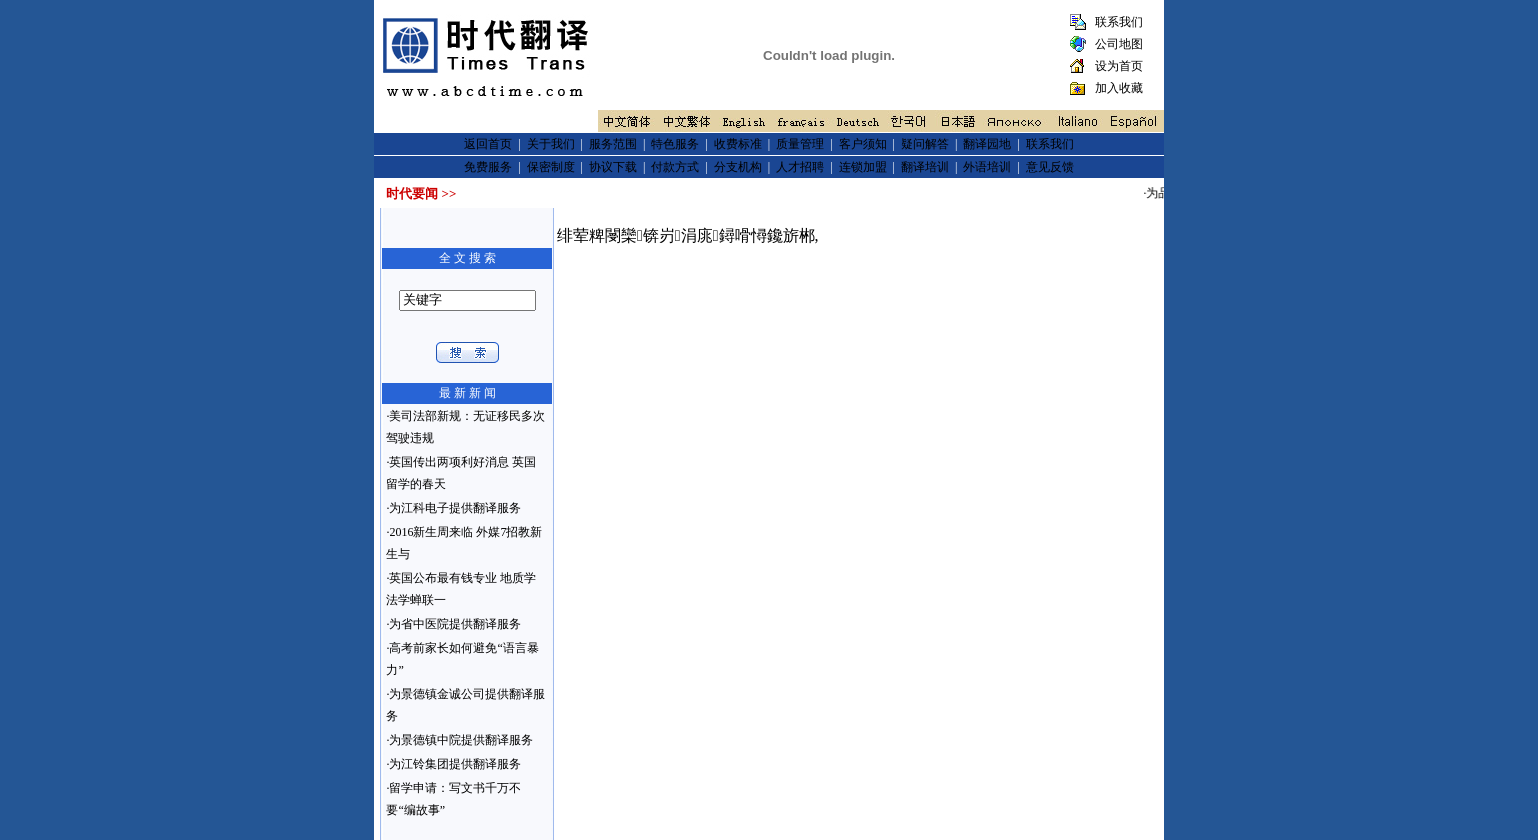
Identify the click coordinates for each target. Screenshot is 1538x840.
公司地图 (1117, 44)
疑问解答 (925, 144)
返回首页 (488, 144)
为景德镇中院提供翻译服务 (461, 740)
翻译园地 (987, 144)
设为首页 (1117, 66)
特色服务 (675, 144)
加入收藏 (1117, 88)
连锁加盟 (863, 167)
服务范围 (613, 144)
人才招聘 (800, 167)
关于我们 (551, 144)
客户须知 (863, 144)
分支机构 (738, 167)
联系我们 (1117, 22)
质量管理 (800, 144)
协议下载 (613, 167)
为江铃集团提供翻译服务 (455, 764)
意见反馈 (1050, 167)
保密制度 (551, 167)
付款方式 (675, 167)
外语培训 (987, 167)
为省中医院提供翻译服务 (455, 624)
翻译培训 (925, 167)
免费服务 (488, 167)
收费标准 (738, 144)
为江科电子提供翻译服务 (455, 508)
